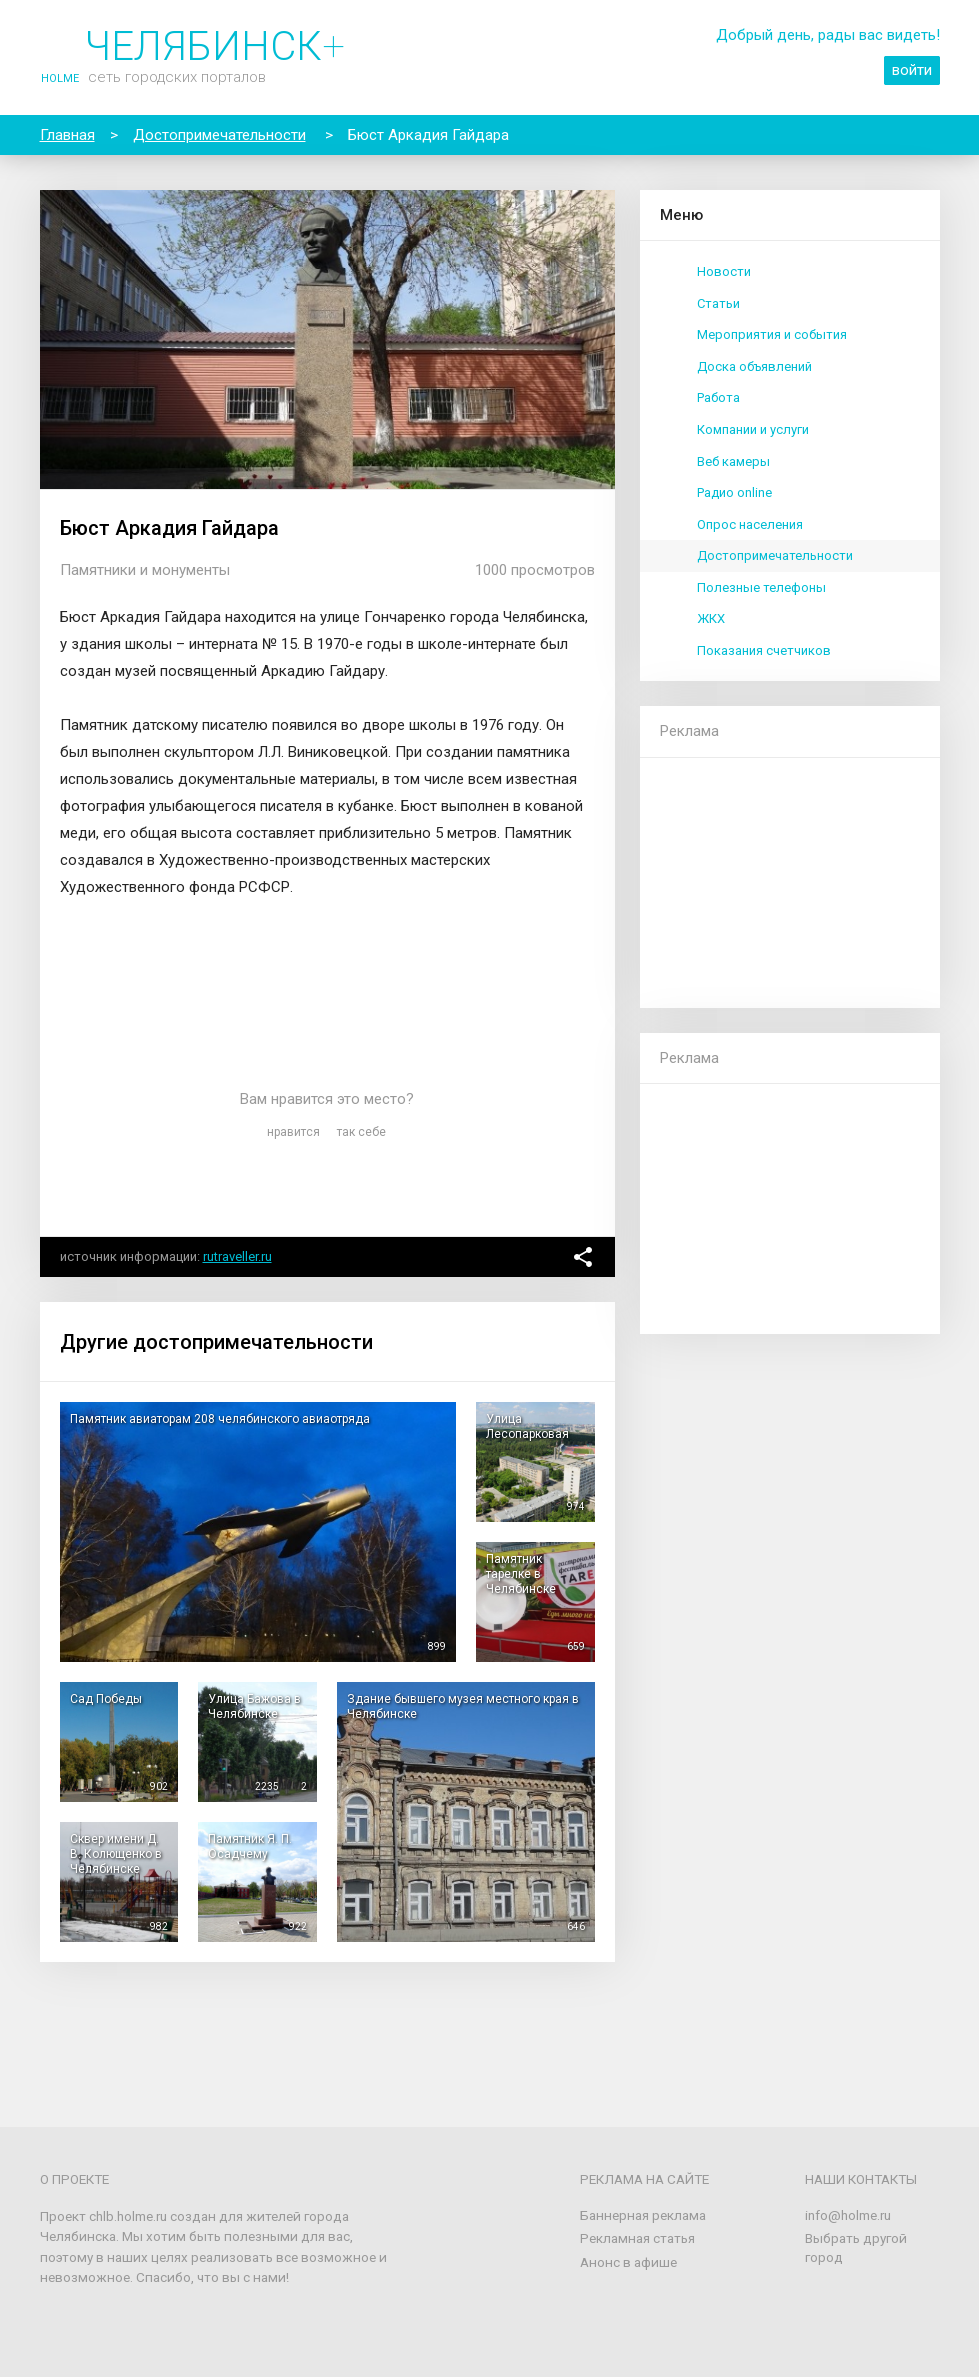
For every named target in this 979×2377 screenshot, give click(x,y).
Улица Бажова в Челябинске (254, 1706)
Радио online (734, 492)
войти (912, 70)
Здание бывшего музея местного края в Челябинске (463, 1706)
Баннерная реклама (643, 2215)
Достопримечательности (775, 555)
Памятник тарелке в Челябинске (521, 1574)
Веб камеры (733, 461)
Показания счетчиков (764, 650)
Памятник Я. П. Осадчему (250, 1846)
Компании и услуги (753, 429)
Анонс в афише (628, 2262)
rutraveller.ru (237, 1256)
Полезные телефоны (761, 587)
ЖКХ (711, 618)
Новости (724, 271)
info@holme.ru (848, 2215)
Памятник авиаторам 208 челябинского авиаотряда (220, 1419)
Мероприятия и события (772, 334)
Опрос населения (750, 524)
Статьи (718, 303)
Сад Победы (106, 1699)
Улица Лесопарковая (527, 1426)
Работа (718, 397)
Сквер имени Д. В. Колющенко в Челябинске (116, 1854)
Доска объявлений (754, 366)
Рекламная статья (637, 2238)
